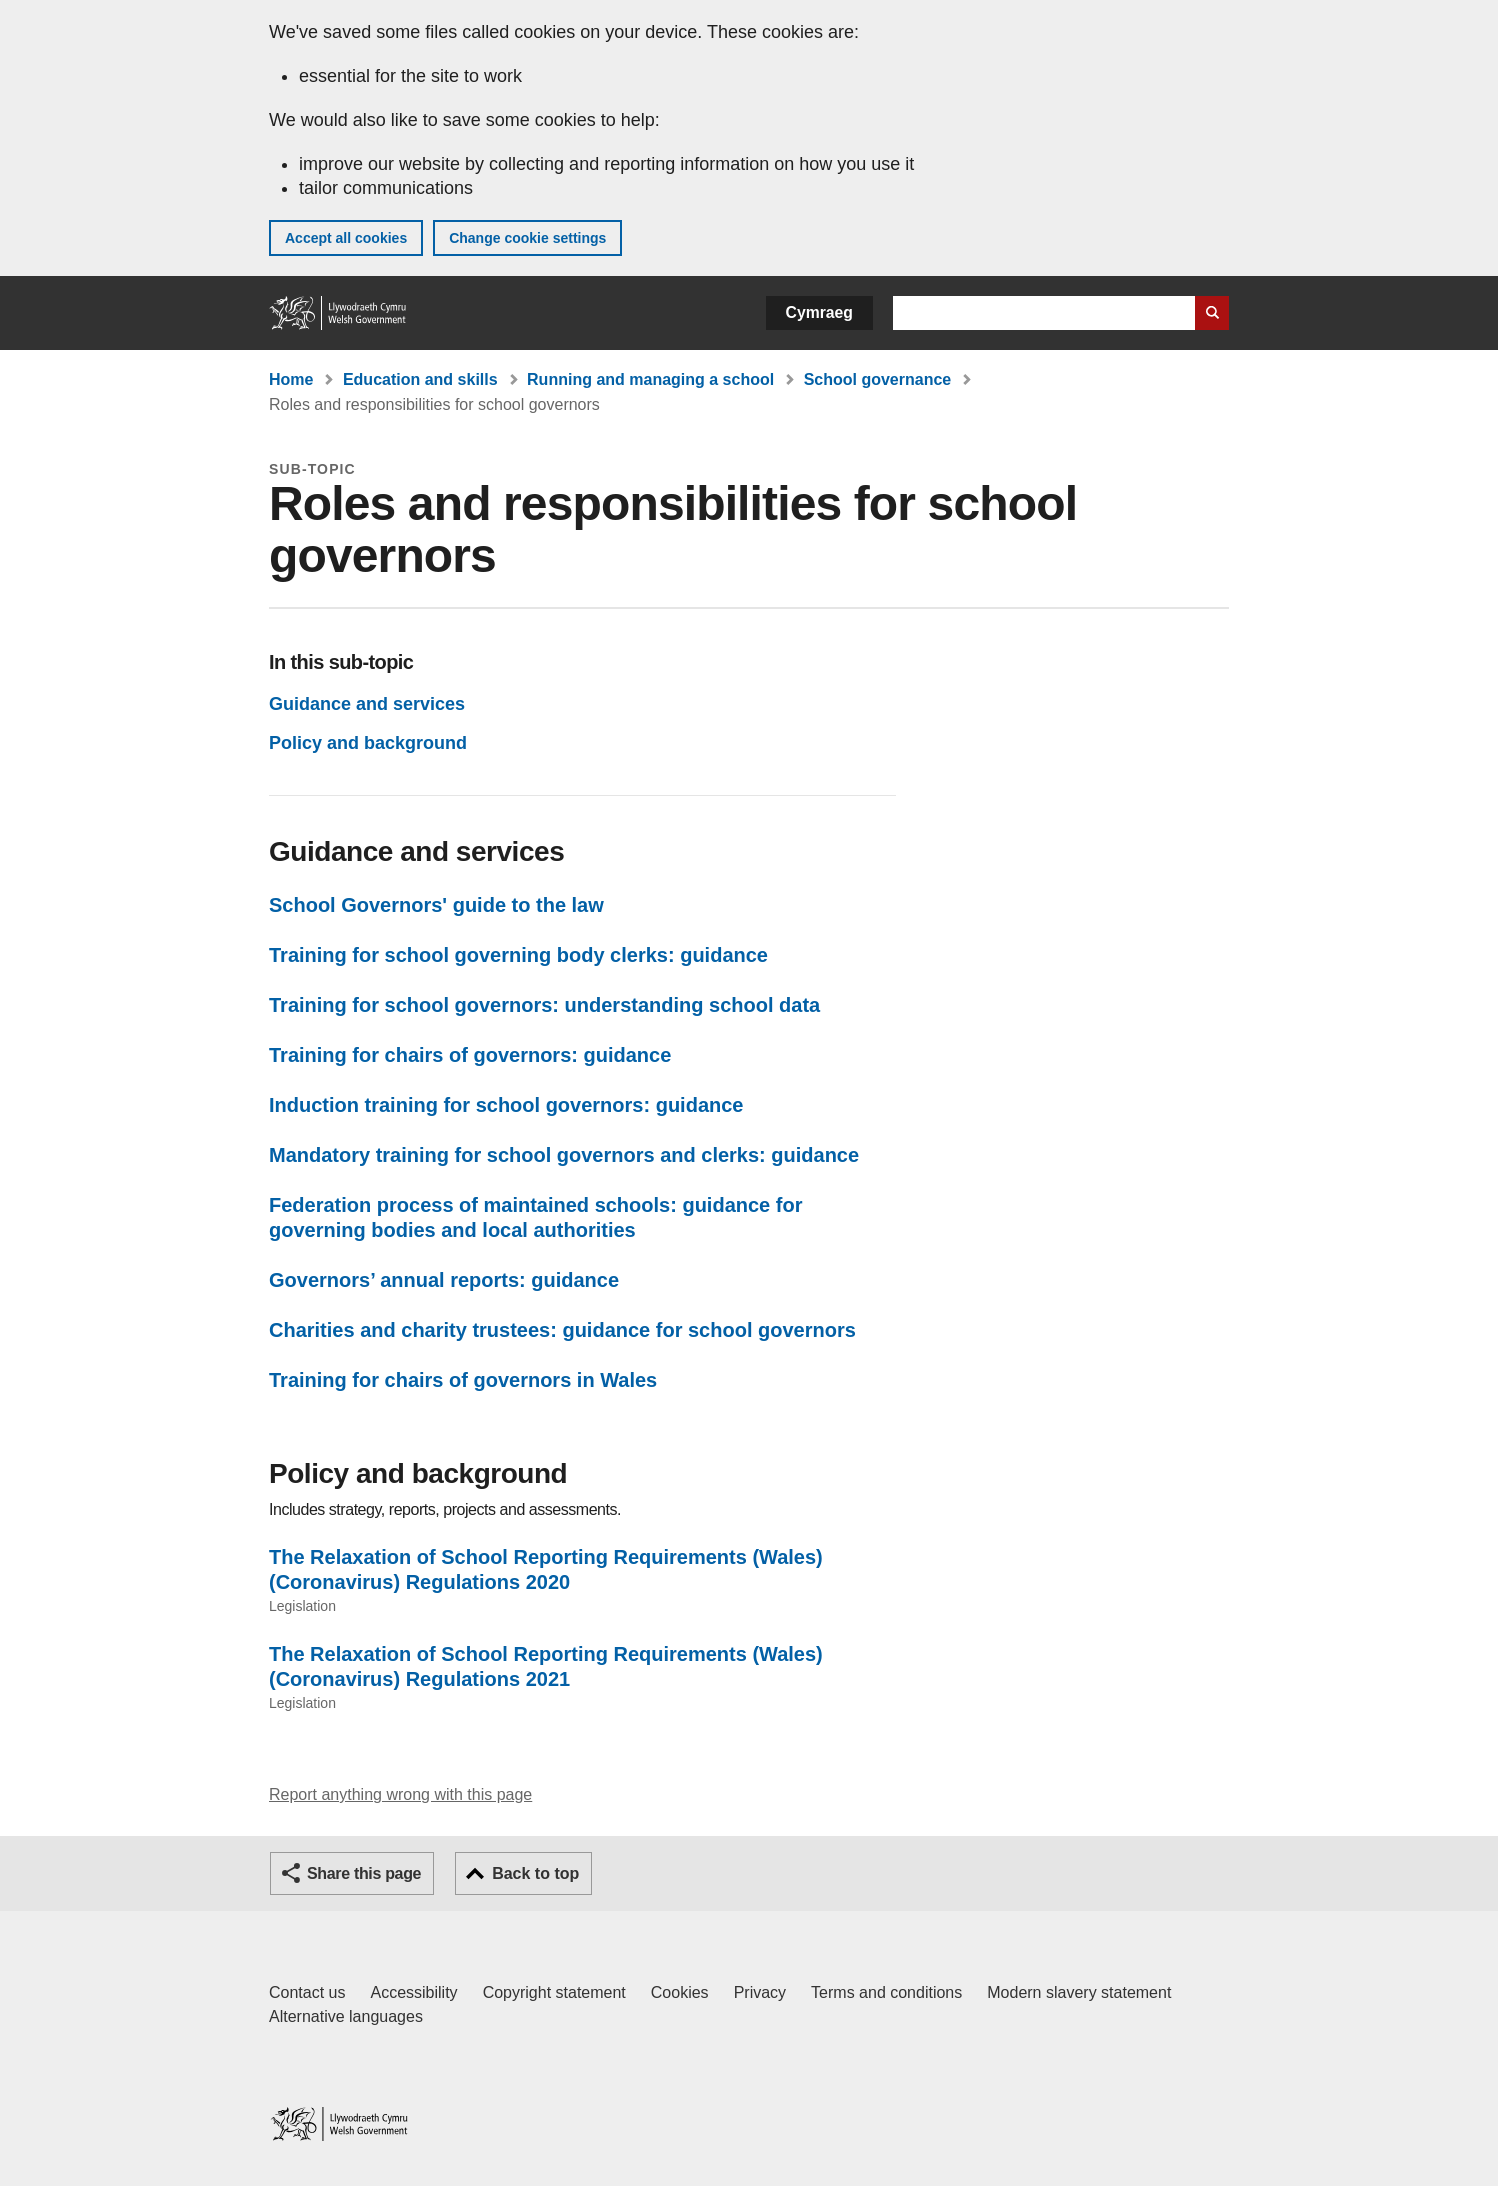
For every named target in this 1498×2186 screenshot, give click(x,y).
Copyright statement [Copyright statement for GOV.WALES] (554, 1992)
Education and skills (420, 379)
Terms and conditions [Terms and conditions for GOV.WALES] (886, 1992)
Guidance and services (367, 704)
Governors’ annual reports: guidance (444, 1280)
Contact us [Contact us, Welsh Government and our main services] (307, 1992)
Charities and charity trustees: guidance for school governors (562, 1330)
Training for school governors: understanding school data (544, 1005)
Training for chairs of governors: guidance (470, 1055)
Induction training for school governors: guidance (506, 1105)
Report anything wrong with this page (400, 1794)
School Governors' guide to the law (436, 905)
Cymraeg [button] (819, 312)
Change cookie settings (527, 238)
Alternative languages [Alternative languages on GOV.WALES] (346, 2016)
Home (291, 379)
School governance (878, 379)
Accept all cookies (346, 238)
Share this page (364, 1873)
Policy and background (368, 743)
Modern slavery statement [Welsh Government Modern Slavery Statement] (1079, 1992)
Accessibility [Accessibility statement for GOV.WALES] (413, 1992)
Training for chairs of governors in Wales (463, 1380)
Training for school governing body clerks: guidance (518, 955)
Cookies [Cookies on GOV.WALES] (680, 1992)
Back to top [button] (535, 1873)
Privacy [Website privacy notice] (760, 1992)
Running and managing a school (650, 379)
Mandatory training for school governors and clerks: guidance (564, 1155)
